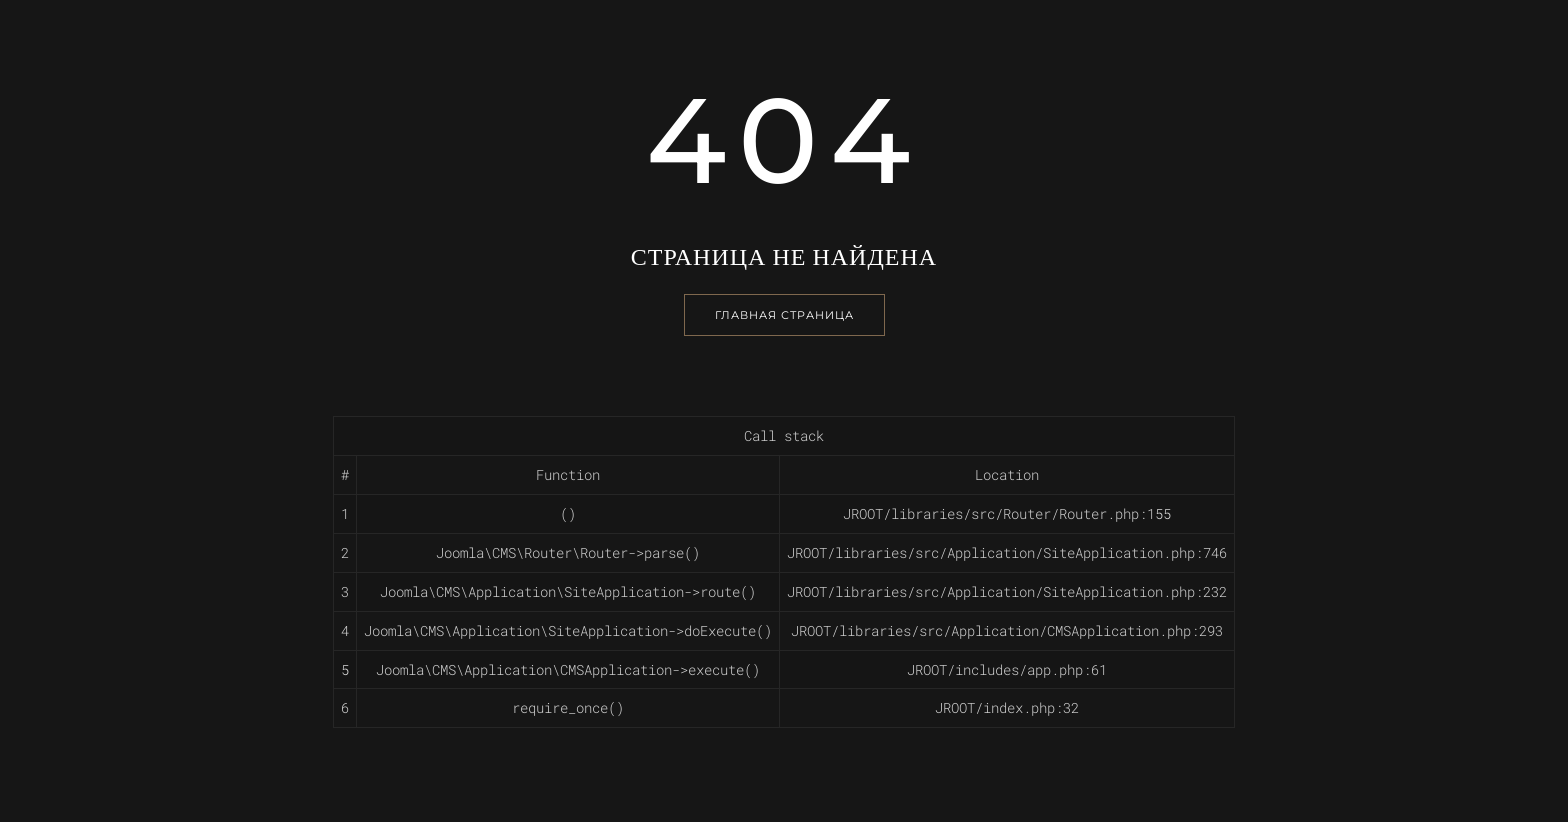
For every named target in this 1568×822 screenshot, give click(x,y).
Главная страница (784, 315)
